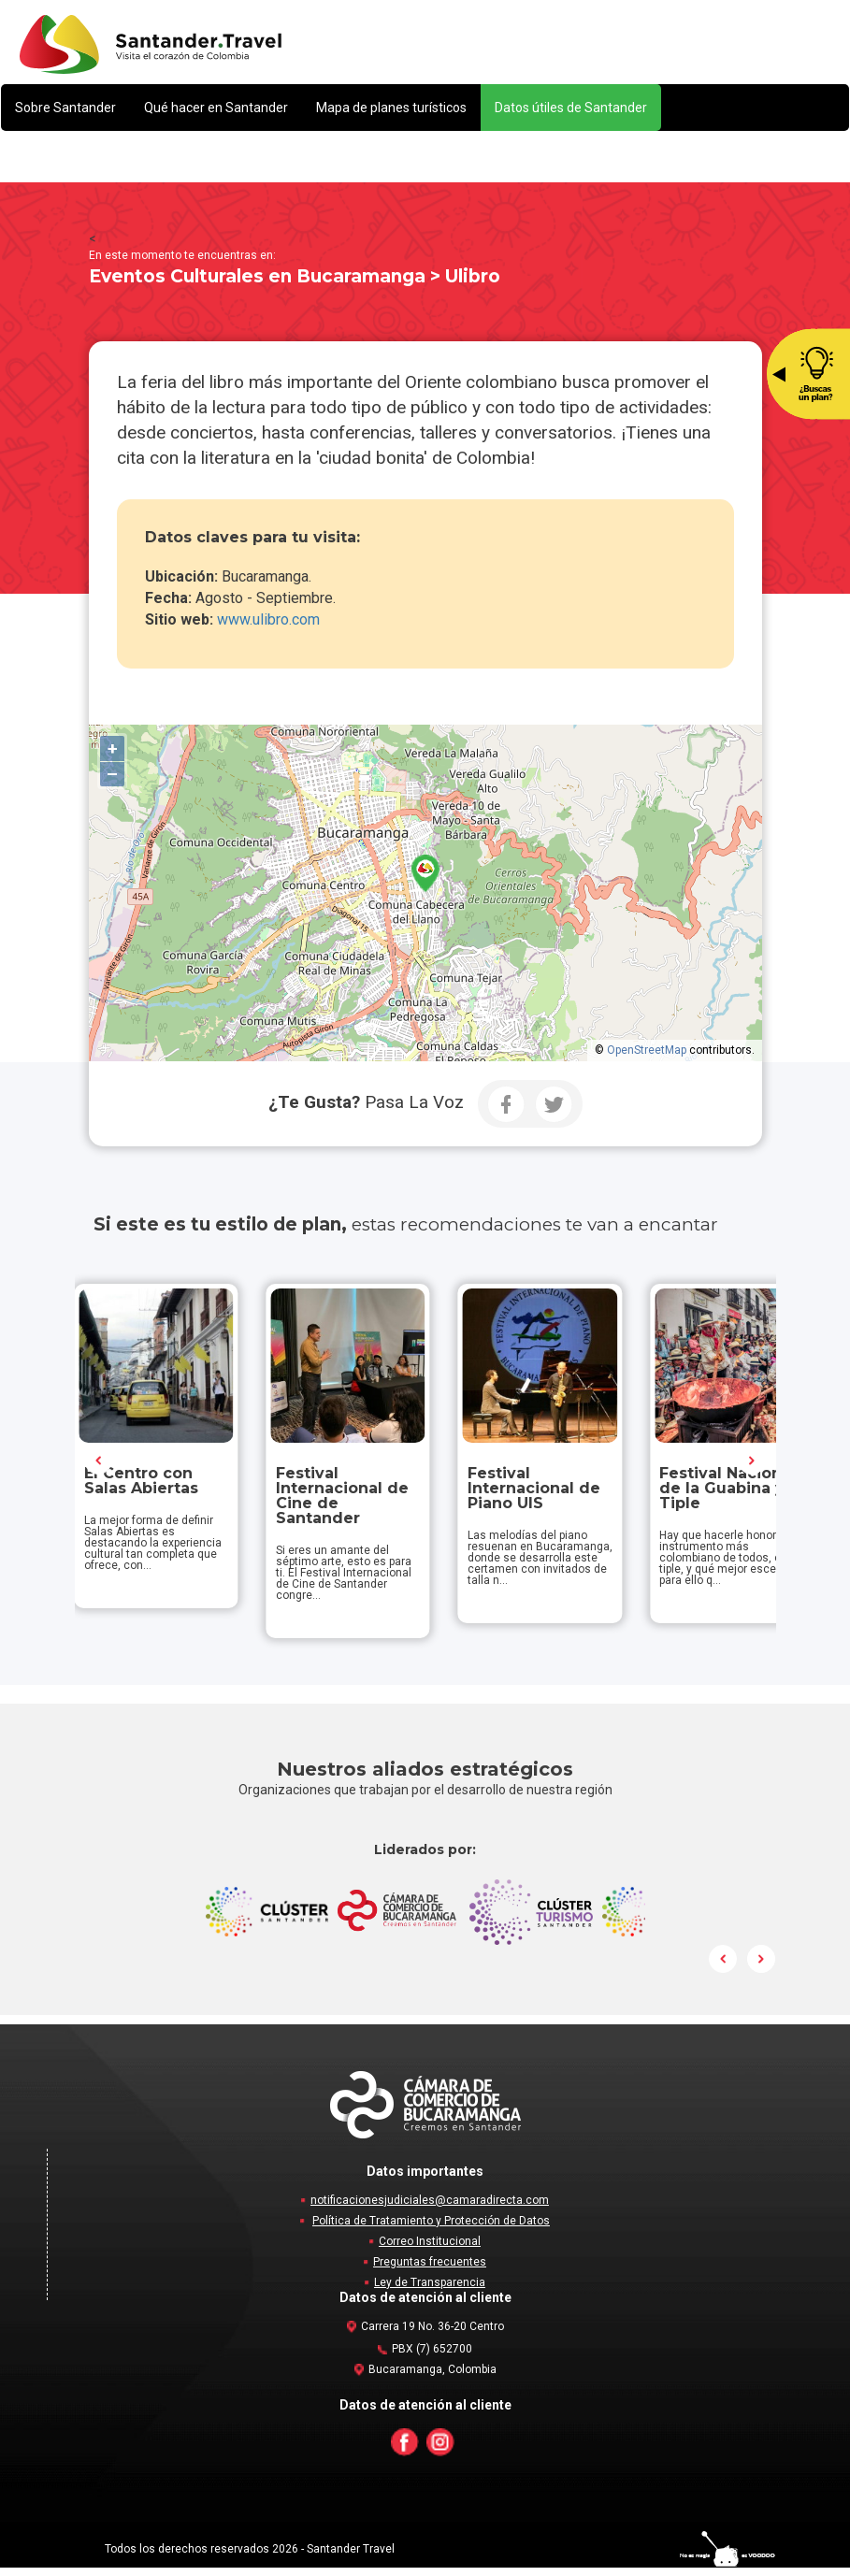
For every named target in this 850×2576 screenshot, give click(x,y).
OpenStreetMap (646, 1050)
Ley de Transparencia (429, 2290)
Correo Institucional (430, 2249)
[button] (65, 107)
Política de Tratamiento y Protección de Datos (431, 2229)
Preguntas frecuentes (429, 2270)
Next (752, 1465)
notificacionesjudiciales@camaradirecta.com (429, 2208)
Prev (99, 1465)
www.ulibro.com (270, 619)
